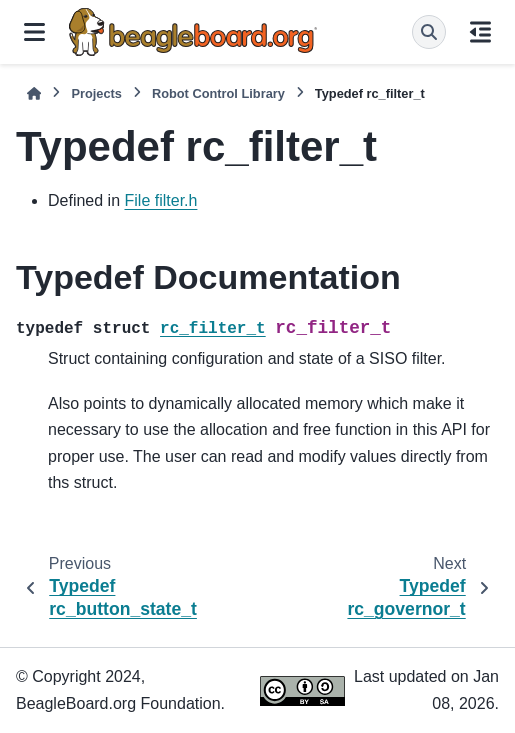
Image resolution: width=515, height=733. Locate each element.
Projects (96, 93)
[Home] (34, 93)
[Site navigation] (34, 32)
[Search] (429, 32)
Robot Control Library (218, 93)
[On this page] (480, 32)
